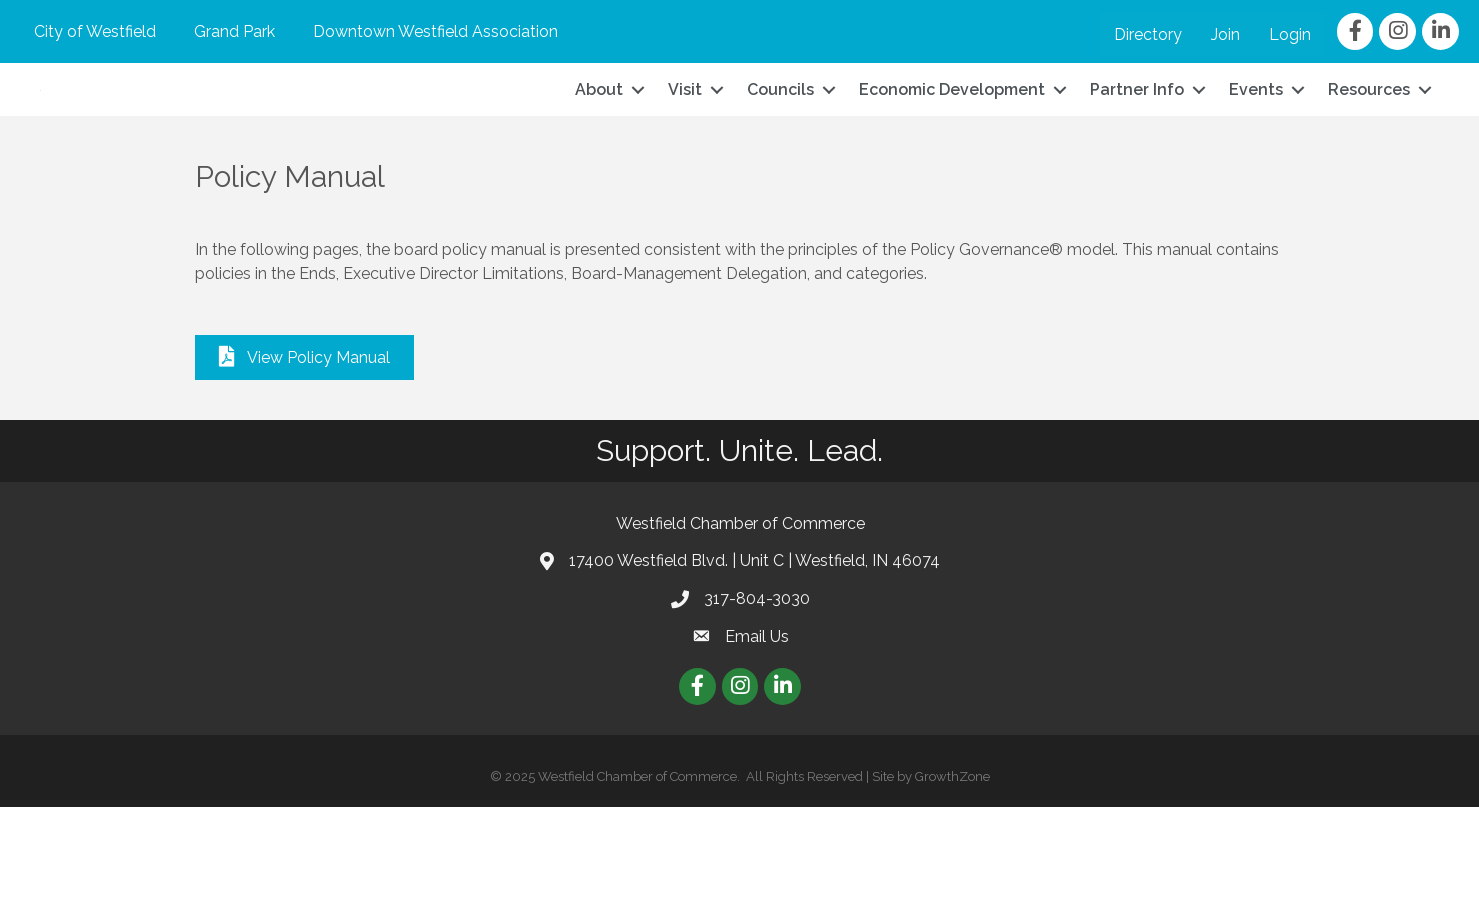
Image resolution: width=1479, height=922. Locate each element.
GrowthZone (952, 891)
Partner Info (1137, 147)
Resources (1369, 147)
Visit (685, 147)
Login (1290, 34)
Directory (1148, 34)
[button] (304, 472)
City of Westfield (95, 31)
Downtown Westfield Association (435, 31)
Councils (780, 147)
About (599, 147)
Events (1256, 147)
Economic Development (952, 147)
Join (1225, 34)
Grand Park (234, 31)
